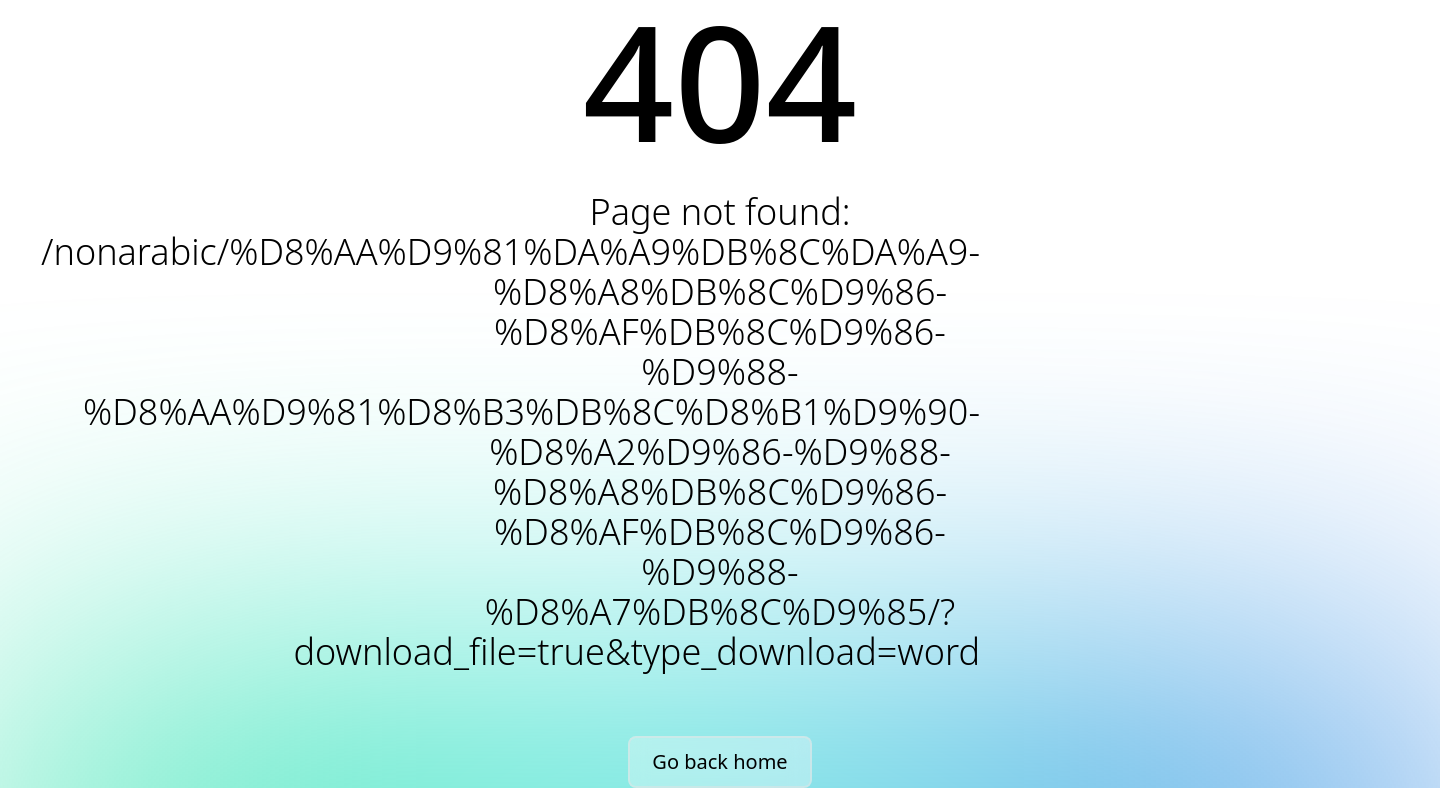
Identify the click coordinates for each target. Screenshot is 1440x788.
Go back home (719, 761)
